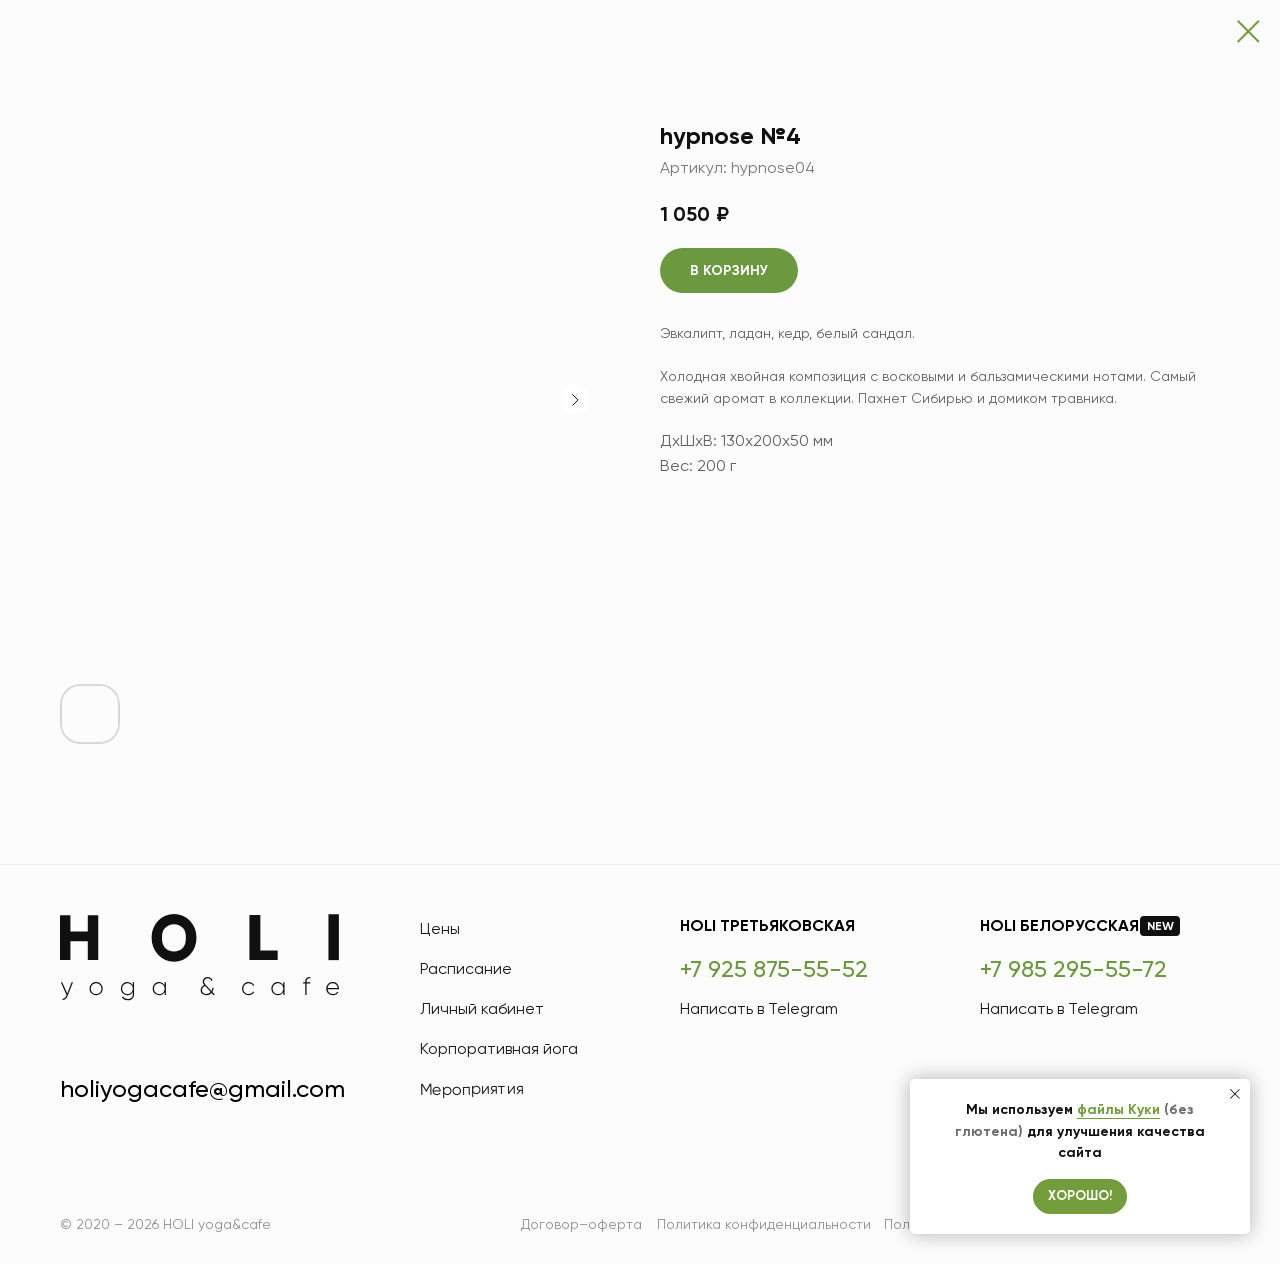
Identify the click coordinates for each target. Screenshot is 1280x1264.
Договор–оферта (581, 1224)
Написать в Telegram (759, 1008)
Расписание (466, 968)
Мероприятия (472, 1088)
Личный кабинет (482, 1008)
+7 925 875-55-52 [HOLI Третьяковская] (774, 969)
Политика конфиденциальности (764, 1224)
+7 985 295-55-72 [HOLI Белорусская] (1073, 969)
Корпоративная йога (499, 1048)
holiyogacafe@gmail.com (202, 1089)
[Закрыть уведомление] (1235, 1094)
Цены (440, 928)
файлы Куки (1118, 1109)
